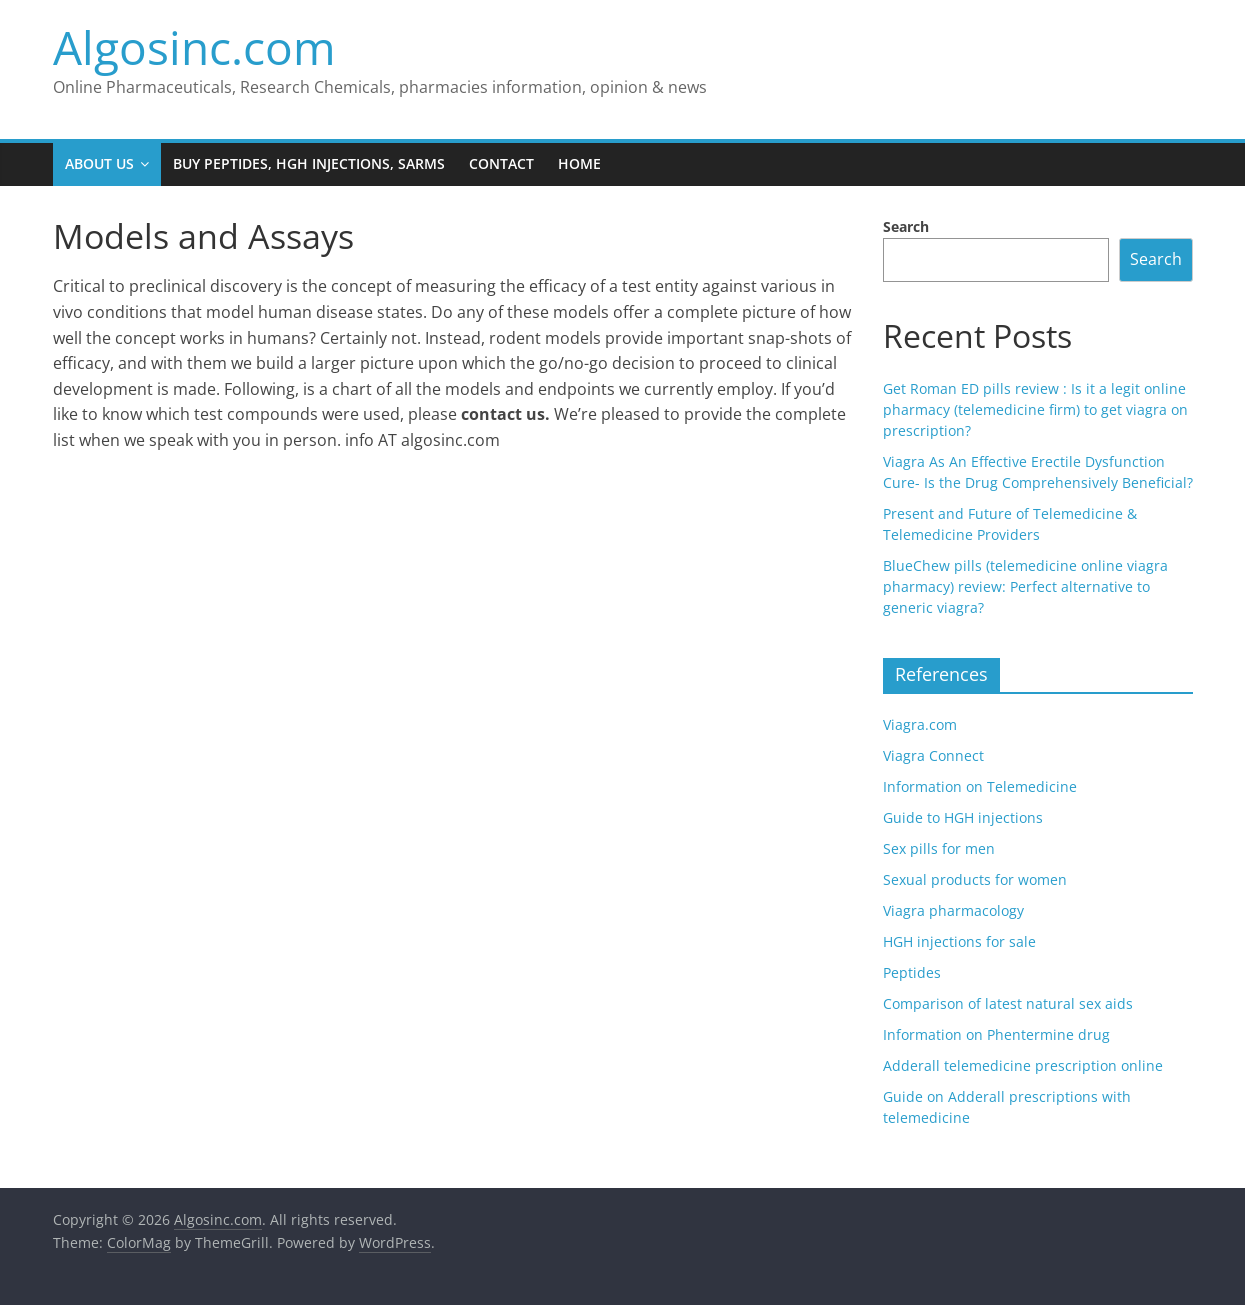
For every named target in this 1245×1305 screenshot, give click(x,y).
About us (99, 163)
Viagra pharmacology (953, 910)
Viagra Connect (933, 755)
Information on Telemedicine (980, 786)
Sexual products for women (975, 879)
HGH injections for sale (959, 941)
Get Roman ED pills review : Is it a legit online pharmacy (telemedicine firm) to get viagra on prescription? (1035, 409)
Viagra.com (920, 724)
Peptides (912, 972)
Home (579, 163)
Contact (501, 163)
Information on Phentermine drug (996, 1034)
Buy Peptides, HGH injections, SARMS (309, 163)
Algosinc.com (194, 47)
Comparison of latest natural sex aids (1008, 1003)
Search (906, 226)
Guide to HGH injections (963, 817)
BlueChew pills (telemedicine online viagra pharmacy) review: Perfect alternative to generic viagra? (1025, 586)
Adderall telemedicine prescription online (1023, 1065)
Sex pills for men (939, 848)
